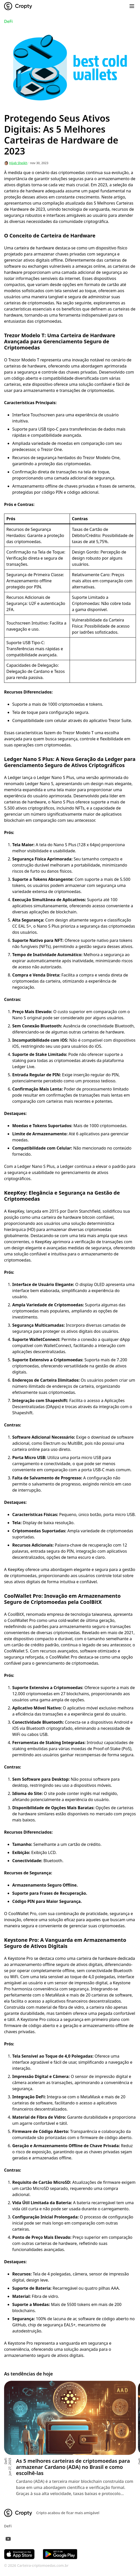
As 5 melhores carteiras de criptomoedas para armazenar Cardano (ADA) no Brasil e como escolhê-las (73, 2466)
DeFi (6, 2461)
